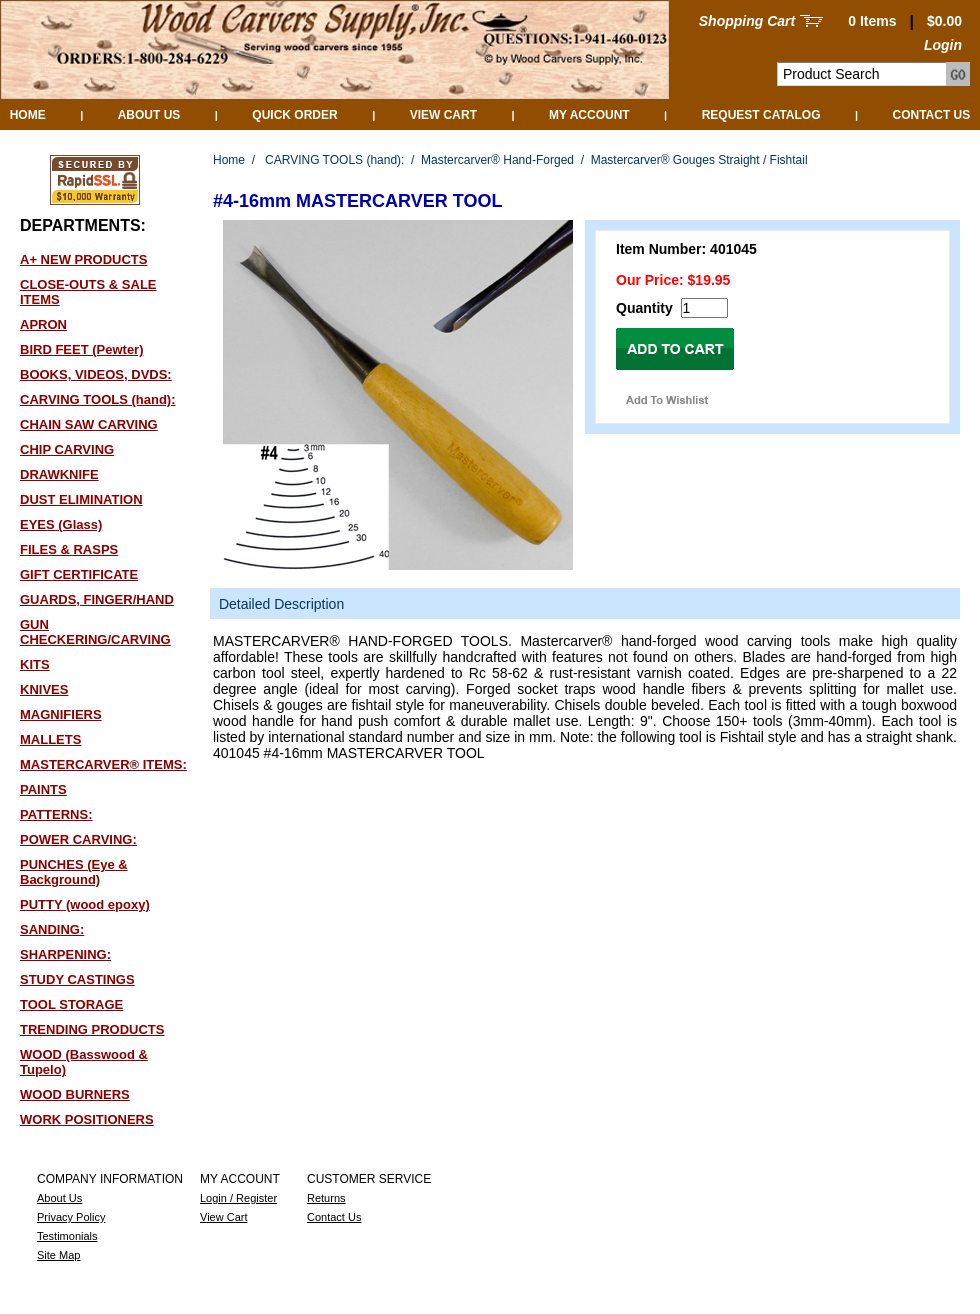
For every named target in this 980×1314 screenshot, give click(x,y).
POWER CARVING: (78, 839)
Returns (326, 1198)
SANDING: (52, 929)
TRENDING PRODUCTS (92, 1029)
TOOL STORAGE (71, 1004)
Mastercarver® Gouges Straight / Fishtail (699, 160)
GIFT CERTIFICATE (79, 574)
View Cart (443, 115)
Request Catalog (761, 115)
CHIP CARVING (67, 449)
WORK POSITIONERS (87, 1119)
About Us (149, 115)
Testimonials (67, 1236)
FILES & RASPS (69, 549)
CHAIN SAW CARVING (89, 424)
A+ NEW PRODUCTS (83, 259)
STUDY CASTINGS (77, 979)
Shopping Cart (747, 21)
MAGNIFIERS (61, 714)
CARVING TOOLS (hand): (98, 399)
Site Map (58, 1255)
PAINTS (43, 789)
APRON (43, 324)
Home (28, 115)
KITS (35, 664)
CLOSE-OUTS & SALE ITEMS (88, 292)
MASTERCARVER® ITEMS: (103, 764)
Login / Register (238, 1198)
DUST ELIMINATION (81, 499)
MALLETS (50, 739)
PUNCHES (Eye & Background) (74, 872)
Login (943, 45)
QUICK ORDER (294, 115)
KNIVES (44, 689)
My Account (589, 115)
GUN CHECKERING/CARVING (95, 632)
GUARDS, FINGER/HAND (97, 599)
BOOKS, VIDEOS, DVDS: (96, 374)
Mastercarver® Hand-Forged (497, 160)
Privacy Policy (71, 1217)
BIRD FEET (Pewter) (82, 349)
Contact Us (932, 115)
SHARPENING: (65, 954)
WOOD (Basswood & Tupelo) (84, 1062)
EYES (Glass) (61, 524)
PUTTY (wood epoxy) (85, 904)
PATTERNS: (56, 814)
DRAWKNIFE (59, 474)
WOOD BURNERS (75, 1094)
